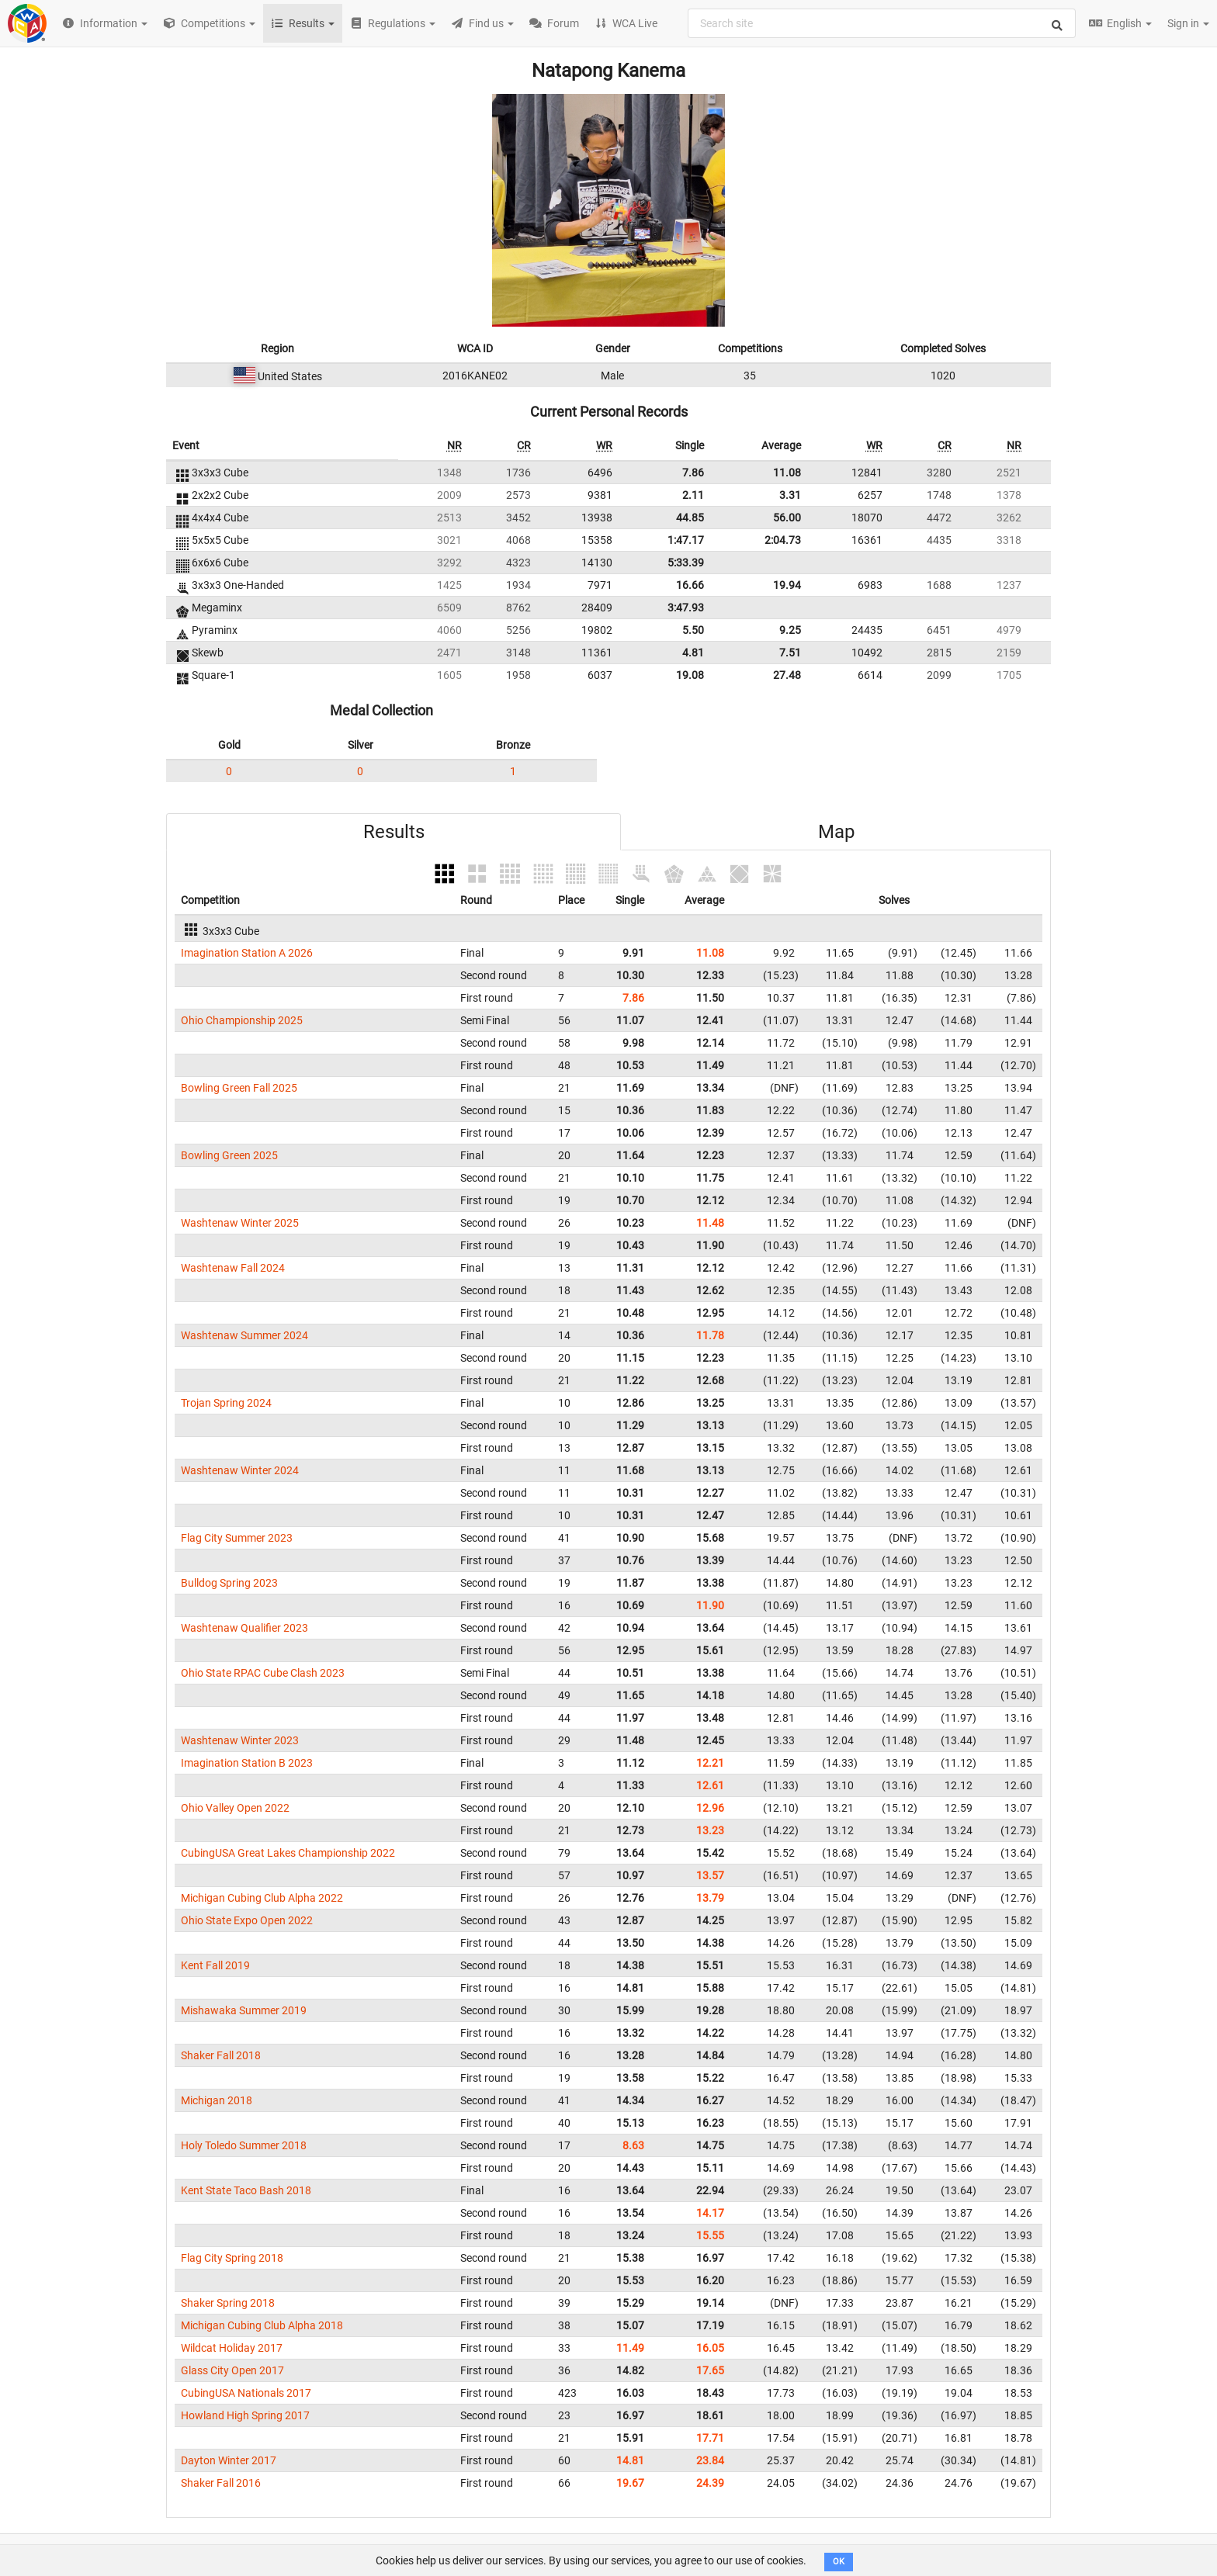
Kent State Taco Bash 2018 (246, 2190)
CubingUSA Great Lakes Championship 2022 (288, 1853)
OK (838, 2562)
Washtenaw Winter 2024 (240, 1470)
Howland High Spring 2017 (245, 2415)
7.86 (693, 472)
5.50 (693, 630)
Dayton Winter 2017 (228, 2460)
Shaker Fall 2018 (221, 2055)
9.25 (790, 630)
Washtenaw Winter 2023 (240, 1740)
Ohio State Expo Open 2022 (247, 1920)
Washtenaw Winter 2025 (240, 1223)
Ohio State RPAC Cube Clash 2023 (263, 1673)
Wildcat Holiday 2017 (232, 2348)
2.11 (693, 495)
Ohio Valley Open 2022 (235, 1808)
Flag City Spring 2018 (232, 2258)
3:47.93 (685, 607)
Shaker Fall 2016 (221, 2483)
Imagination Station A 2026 (247, 953)
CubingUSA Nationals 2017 (246, 2393)
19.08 (690, 675)
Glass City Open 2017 (232, 2370)
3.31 (790, 495)
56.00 (787, 517)
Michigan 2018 (216, 2100)
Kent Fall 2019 (215, 1965)
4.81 (693, 652)
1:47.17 (685, 540)
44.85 (690, 517)
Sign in (1188, 23)
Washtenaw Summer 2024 (244, 1335)
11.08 (787, 472)
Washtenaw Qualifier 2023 (244, 1628)
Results (394, 832)
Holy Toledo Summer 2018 (244, 2145)
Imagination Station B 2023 (247, 1763)
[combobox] (882, 23)
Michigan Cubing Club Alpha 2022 (262, 1898)
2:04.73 (783, 540)
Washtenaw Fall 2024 (233, 1268)
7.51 (790, 652)
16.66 (690, 585)
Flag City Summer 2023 (237, 1538)
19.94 (787, 585)
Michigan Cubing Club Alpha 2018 (262, 2325)
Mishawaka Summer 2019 (244, 2010)
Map (836, 832)
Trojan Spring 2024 (226, 1403)
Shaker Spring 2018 (228, 2303)
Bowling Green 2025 (229, 1155)
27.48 (787, 675)
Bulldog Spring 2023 (229, 1583)
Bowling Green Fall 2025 (239, 1088)
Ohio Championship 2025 (242, 1020)
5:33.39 (685, 562)
